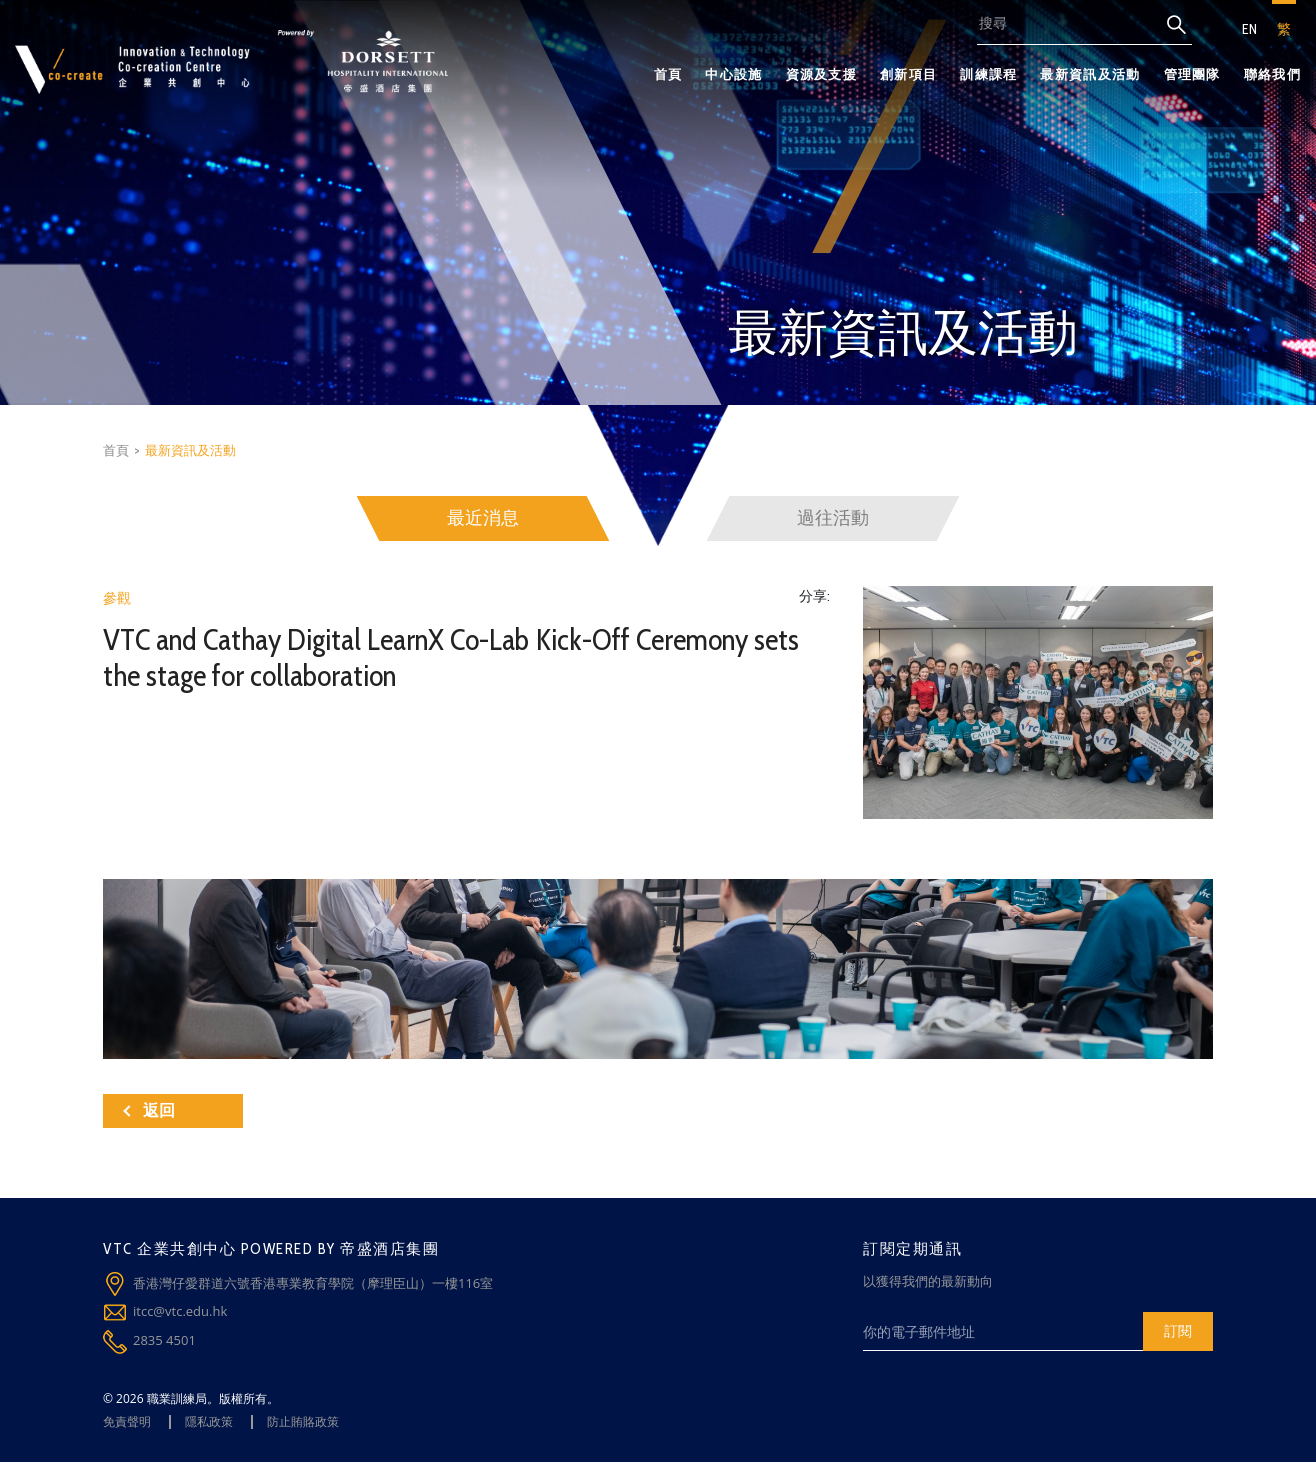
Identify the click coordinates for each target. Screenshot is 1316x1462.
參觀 (117, 598)
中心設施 (733, 74)
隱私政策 (209, 1421)
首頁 (668, 74)
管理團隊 (1192, 74)
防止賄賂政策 (303, 1421)
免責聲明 (127, 1421)
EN (1249, 29)
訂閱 (1178, 1330)
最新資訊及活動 (1090, 74)
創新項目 (908, 74)
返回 (149, 1110)
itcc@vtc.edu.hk (180, 1311)
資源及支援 (822, 74)
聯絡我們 (1272, 74)
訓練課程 (988, 74)
